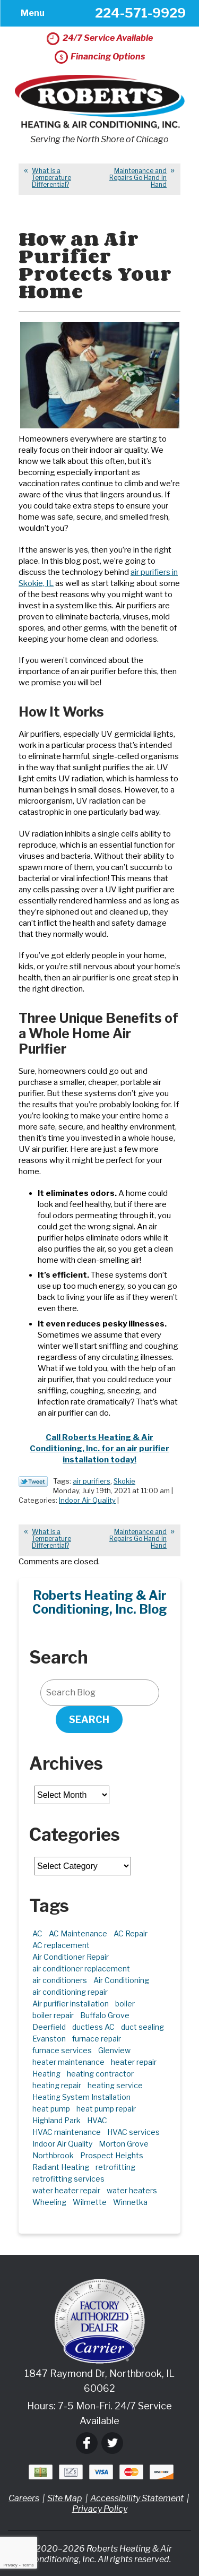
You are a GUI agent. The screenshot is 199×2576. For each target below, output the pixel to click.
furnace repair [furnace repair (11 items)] (96, 2038)
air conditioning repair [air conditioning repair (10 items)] (70, 1991)
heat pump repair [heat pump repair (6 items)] (106, 2108)
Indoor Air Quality (87, 1500)
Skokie (124, 1481)
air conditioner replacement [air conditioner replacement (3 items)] (81, 1968)
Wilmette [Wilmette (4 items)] (90, 2202)
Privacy (10, 2565)
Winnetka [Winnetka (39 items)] (130, 2202)
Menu (33, 13)
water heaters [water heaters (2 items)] (132, 2190)
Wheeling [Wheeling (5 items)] (49, 2202)
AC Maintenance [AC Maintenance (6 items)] (78, 1933)
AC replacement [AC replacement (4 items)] (61, 1945)
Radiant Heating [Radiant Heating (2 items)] (60, 2167)
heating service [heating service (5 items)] (115, 2085)
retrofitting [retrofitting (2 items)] (115, 2167)
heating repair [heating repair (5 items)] (56, 2085)
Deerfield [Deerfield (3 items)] (49, 2026)
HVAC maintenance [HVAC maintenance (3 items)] (66, 2131)
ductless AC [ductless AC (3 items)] (93, 2026)
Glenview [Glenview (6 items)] (114, 2050)
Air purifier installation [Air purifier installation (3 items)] (70, 2003)
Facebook (87, 2443)
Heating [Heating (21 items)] (46, 2073)
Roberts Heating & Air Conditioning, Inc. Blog (99, 1602)
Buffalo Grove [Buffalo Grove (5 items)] (104, 2015)
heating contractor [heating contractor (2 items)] (100, 2073)
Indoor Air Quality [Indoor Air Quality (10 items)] (62, 2143)
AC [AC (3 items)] (37, 1933)
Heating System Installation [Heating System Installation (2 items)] (81, 2096)
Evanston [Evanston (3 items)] (49, 2038)
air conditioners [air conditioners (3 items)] (59, 1980)
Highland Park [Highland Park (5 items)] (56, 2120)
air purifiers (91, 1481)
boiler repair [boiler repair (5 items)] (53, 2015)
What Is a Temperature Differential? (51, 177)
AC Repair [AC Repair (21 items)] (131, 1933)
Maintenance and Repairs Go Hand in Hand (138, 177)
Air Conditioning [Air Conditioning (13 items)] (121, 1980)
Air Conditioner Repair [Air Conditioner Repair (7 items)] (70, 1956)
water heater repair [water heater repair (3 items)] (66, 2190)
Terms (28, 2565)
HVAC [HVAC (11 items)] (97, 2120)
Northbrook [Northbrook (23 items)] (53, 2155)
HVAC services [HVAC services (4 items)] (133, 2131)
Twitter (112, 2443)
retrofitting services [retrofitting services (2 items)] (68, 2178)
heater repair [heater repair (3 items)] (134, 2061)
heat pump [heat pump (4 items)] (51, 2108)
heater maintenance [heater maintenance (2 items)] (68, 2061)
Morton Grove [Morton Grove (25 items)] (124, 2143)
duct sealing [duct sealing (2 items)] (142, 2026)
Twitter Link (33, 1481)
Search (89, 1719)
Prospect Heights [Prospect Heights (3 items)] (111, 2155)
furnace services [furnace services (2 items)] (62, 2050)
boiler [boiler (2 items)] (125, 2003)
